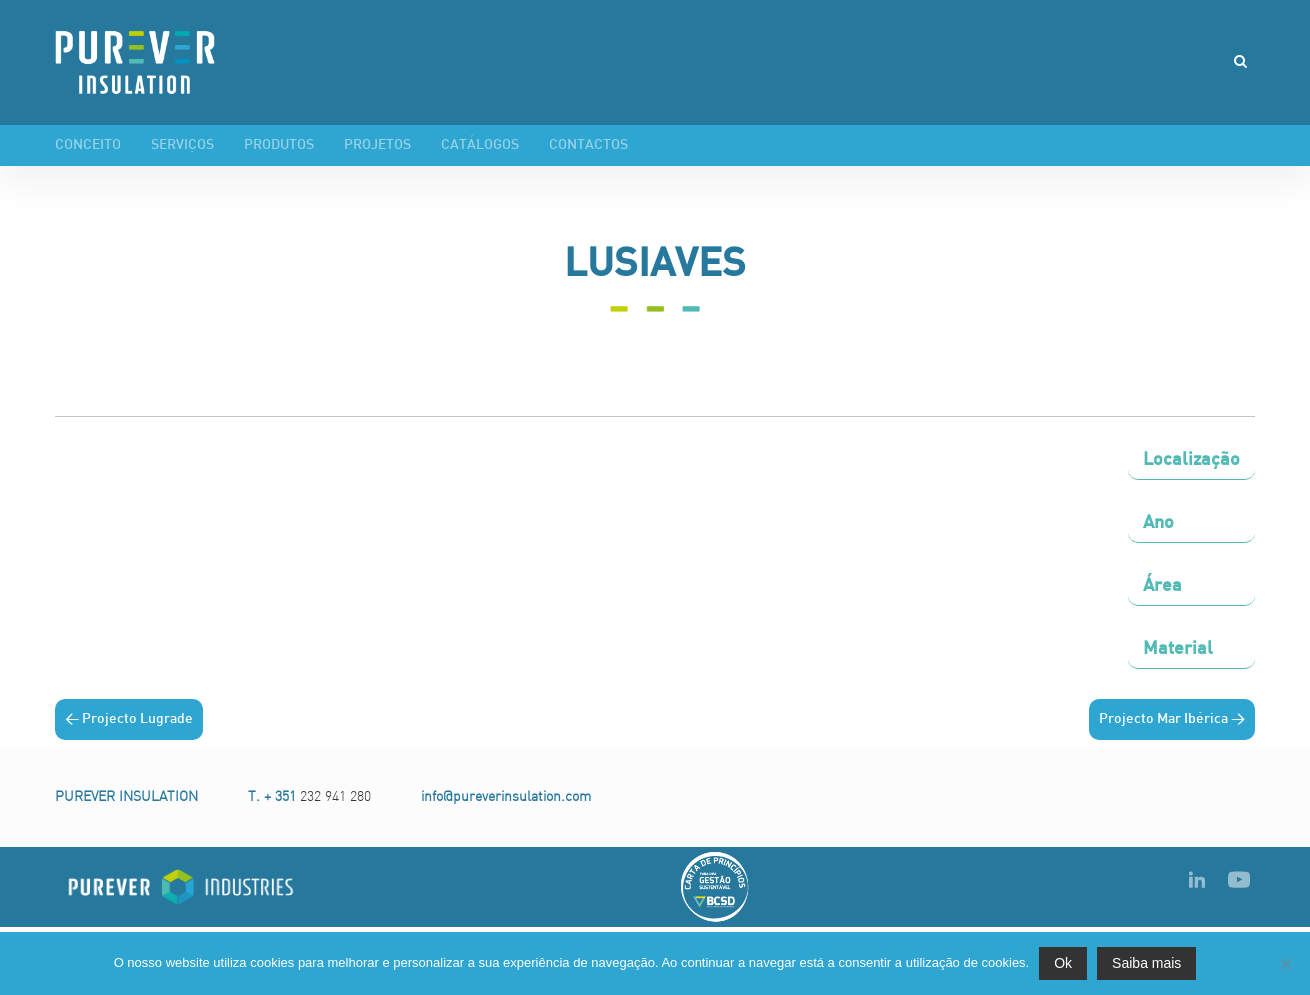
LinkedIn (1197, 878)
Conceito (88, 145)
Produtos (279, 145)
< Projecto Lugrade (129, 719)
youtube (1239, 878)
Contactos (588, 145)
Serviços (182, 145)
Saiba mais (1146, 963)
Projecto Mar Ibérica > (1172, 719)
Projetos (377, 145)
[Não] (1285, 964)
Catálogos (480, 145)
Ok (1063, 963)
